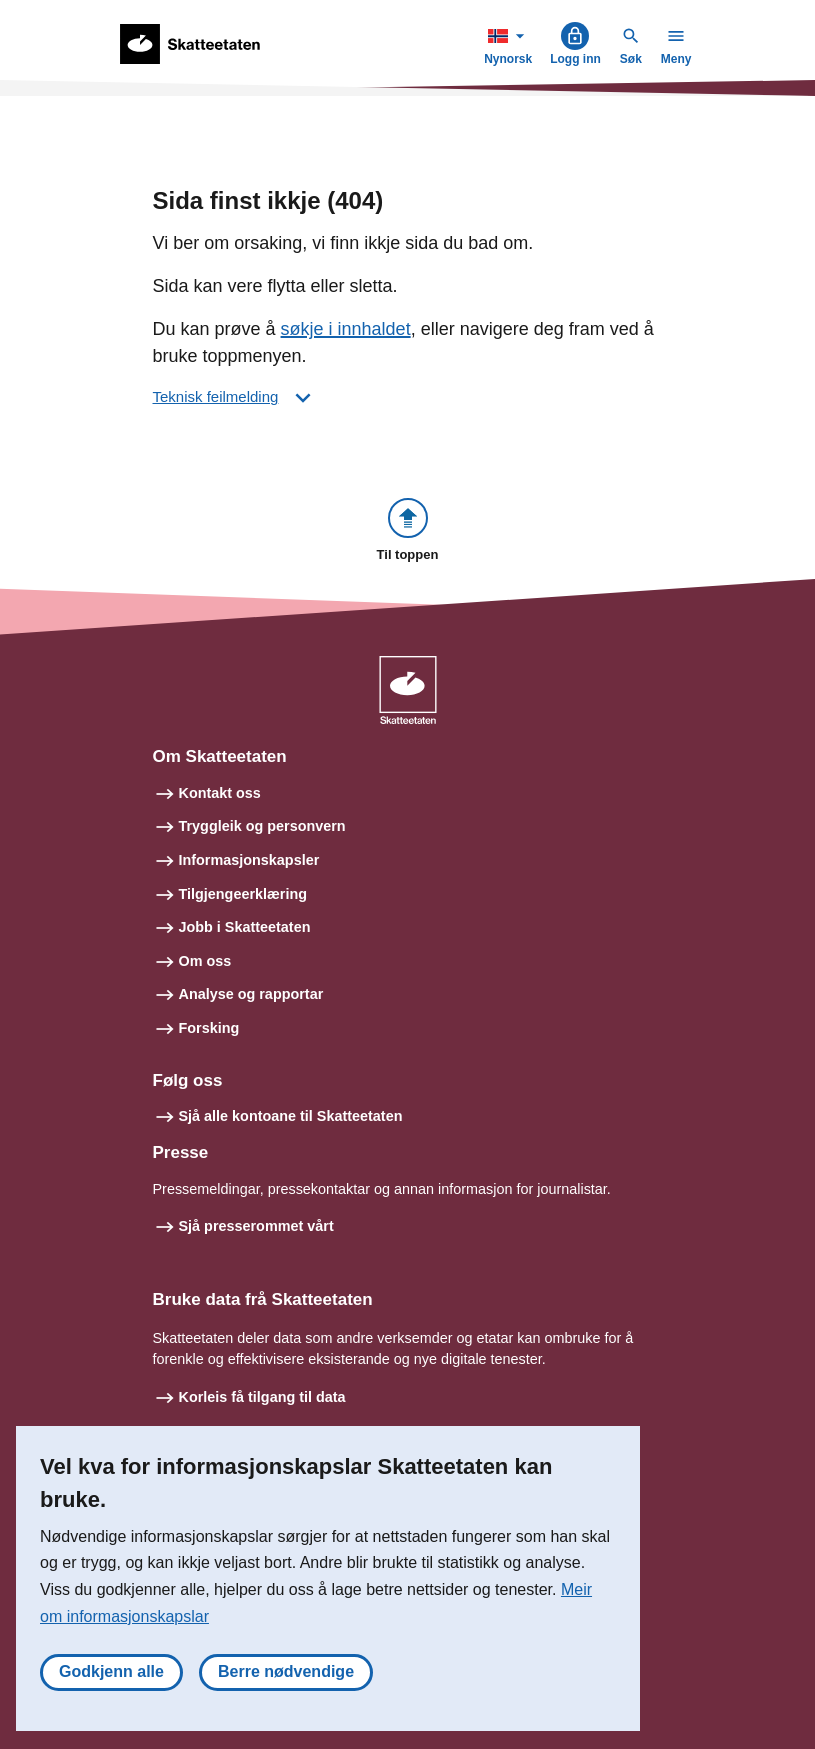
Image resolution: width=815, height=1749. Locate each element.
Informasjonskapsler (249, 860)
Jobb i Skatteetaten (245, 927)
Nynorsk (510, 43)
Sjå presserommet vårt (256, 1226)
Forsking (209, 1028)
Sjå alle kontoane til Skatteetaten (291, 1116)
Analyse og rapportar (251, 994)
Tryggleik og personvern (262, 826)
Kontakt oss (220, 793)
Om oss (205, 961)
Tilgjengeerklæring (243, 894)
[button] (408, 531)
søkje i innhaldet (346, 329)
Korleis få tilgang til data (262, 1397)
